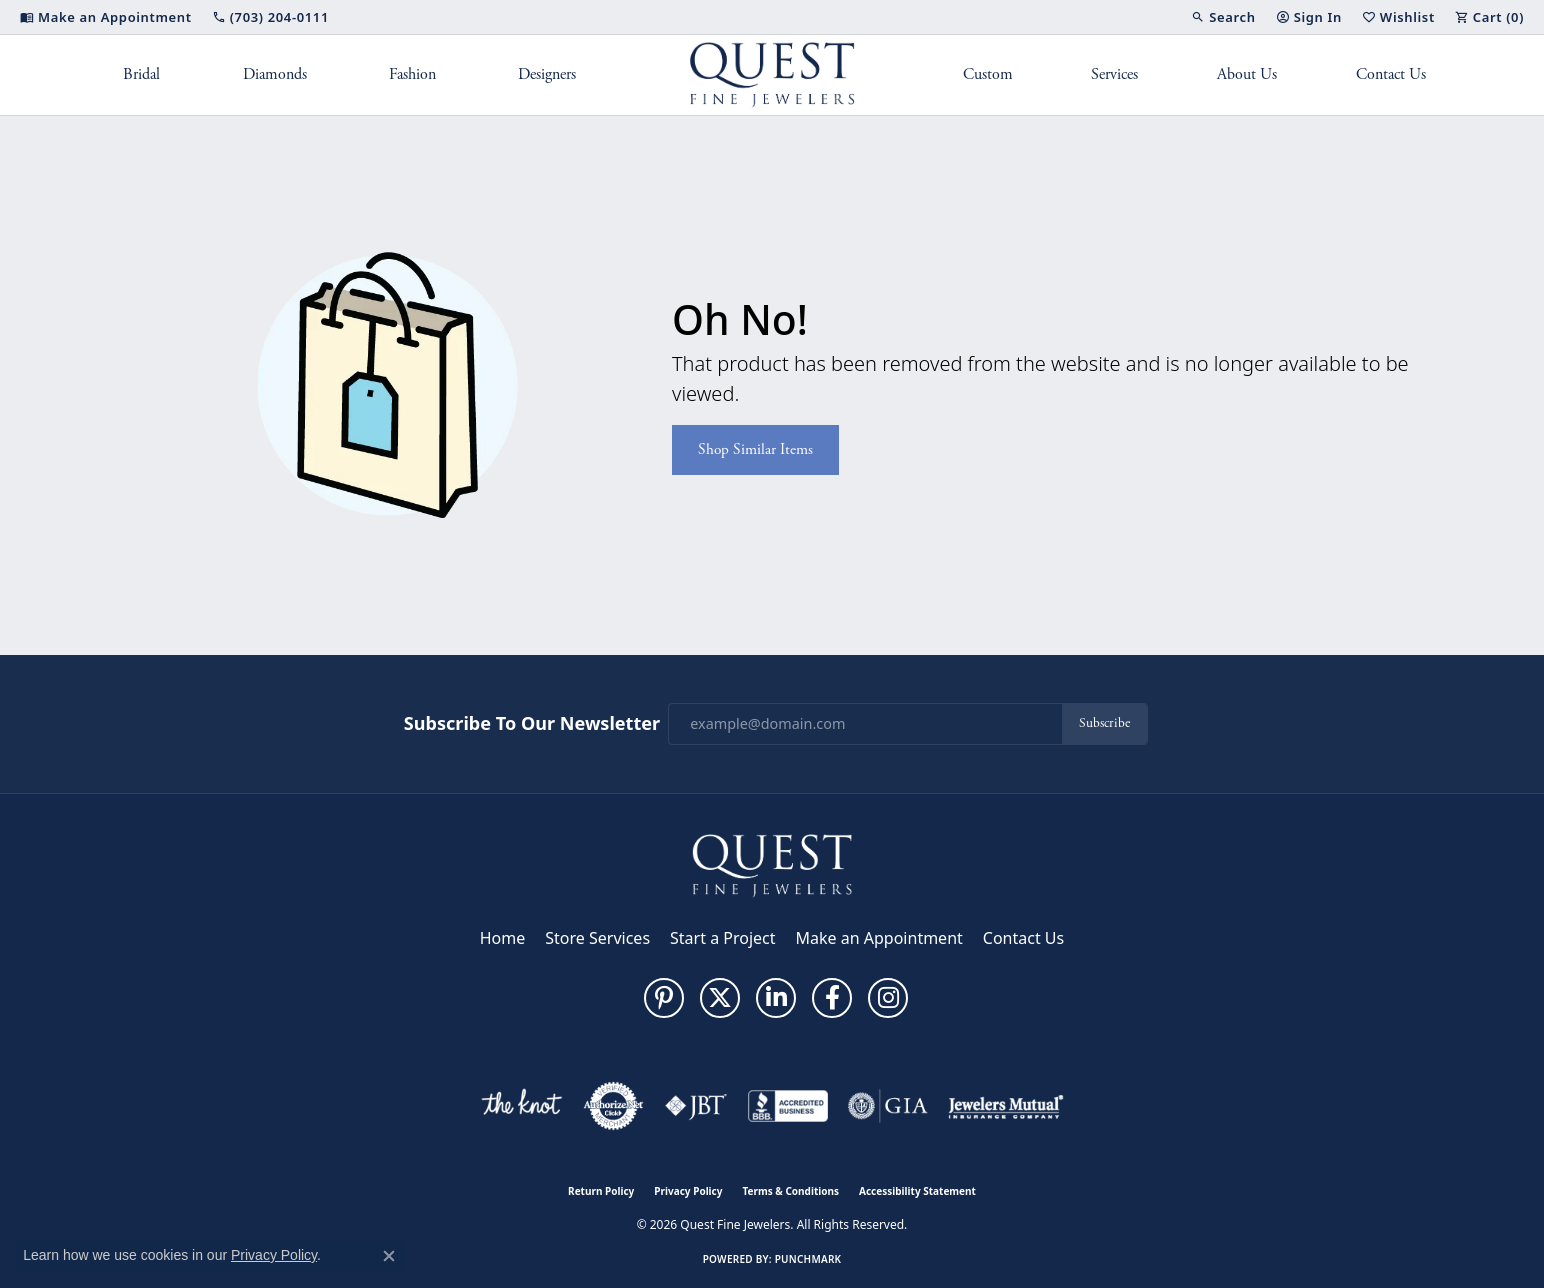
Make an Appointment (879, 938)
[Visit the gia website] (888, 1106)
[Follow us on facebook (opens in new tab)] (832, 998)
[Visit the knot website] (521, 1106)
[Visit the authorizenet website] (614, 1106)
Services (1114, 74)
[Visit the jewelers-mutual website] (1005, 1106)
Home (503, 938)
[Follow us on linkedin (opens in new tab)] (776, 998)
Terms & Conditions (790, 1191)
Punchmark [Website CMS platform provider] (808, 1259)
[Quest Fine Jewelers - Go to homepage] (772, 864)
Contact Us (1391, 74)
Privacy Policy (688, 1191)
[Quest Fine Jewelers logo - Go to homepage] (772, 75)
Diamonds (275, 74)
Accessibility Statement (917, 1191)
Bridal (141, 74)
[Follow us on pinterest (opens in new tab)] (664, 998)
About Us (1247, 74)
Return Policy (601, 1191)
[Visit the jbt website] (696, 1106)
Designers (547, 74)
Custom (988, 74)
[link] (106, 17)
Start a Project (722, 938)
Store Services (597, 938)
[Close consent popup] (389, 1256)
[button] (1223, 17)
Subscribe (1104, 723)
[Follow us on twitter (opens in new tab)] (720, 998)
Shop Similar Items (755, 449)
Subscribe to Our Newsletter (532, 724)
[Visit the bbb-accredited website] (788, 1106)
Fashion (412, 74)
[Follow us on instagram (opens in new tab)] (888, 998)
